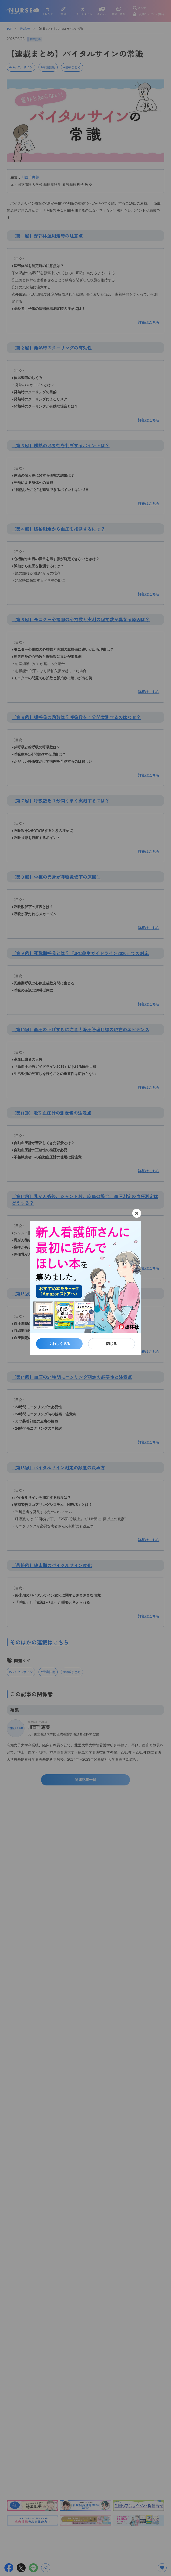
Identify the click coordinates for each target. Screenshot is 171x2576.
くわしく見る (59, 1344)
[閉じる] (136, 1213)
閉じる (111, 1344)
